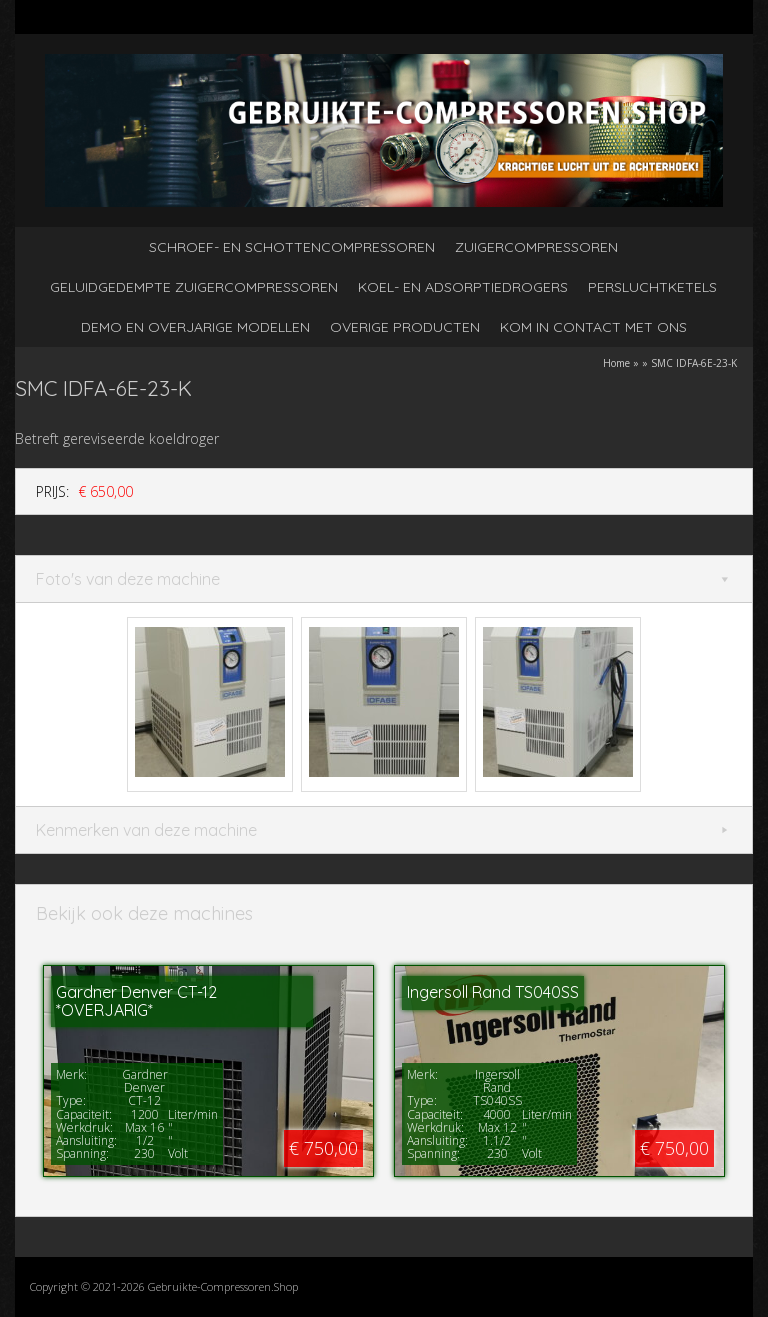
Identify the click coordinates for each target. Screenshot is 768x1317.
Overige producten (405, 327)
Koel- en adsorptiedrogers (463, 287)
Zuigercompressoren (536, 247)
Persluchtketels (652, 287)
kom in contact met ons (593, 327)
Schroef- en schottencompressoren (292, 247)
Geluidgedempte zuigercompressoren (194, 287)
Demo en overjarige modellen (195, 327)
